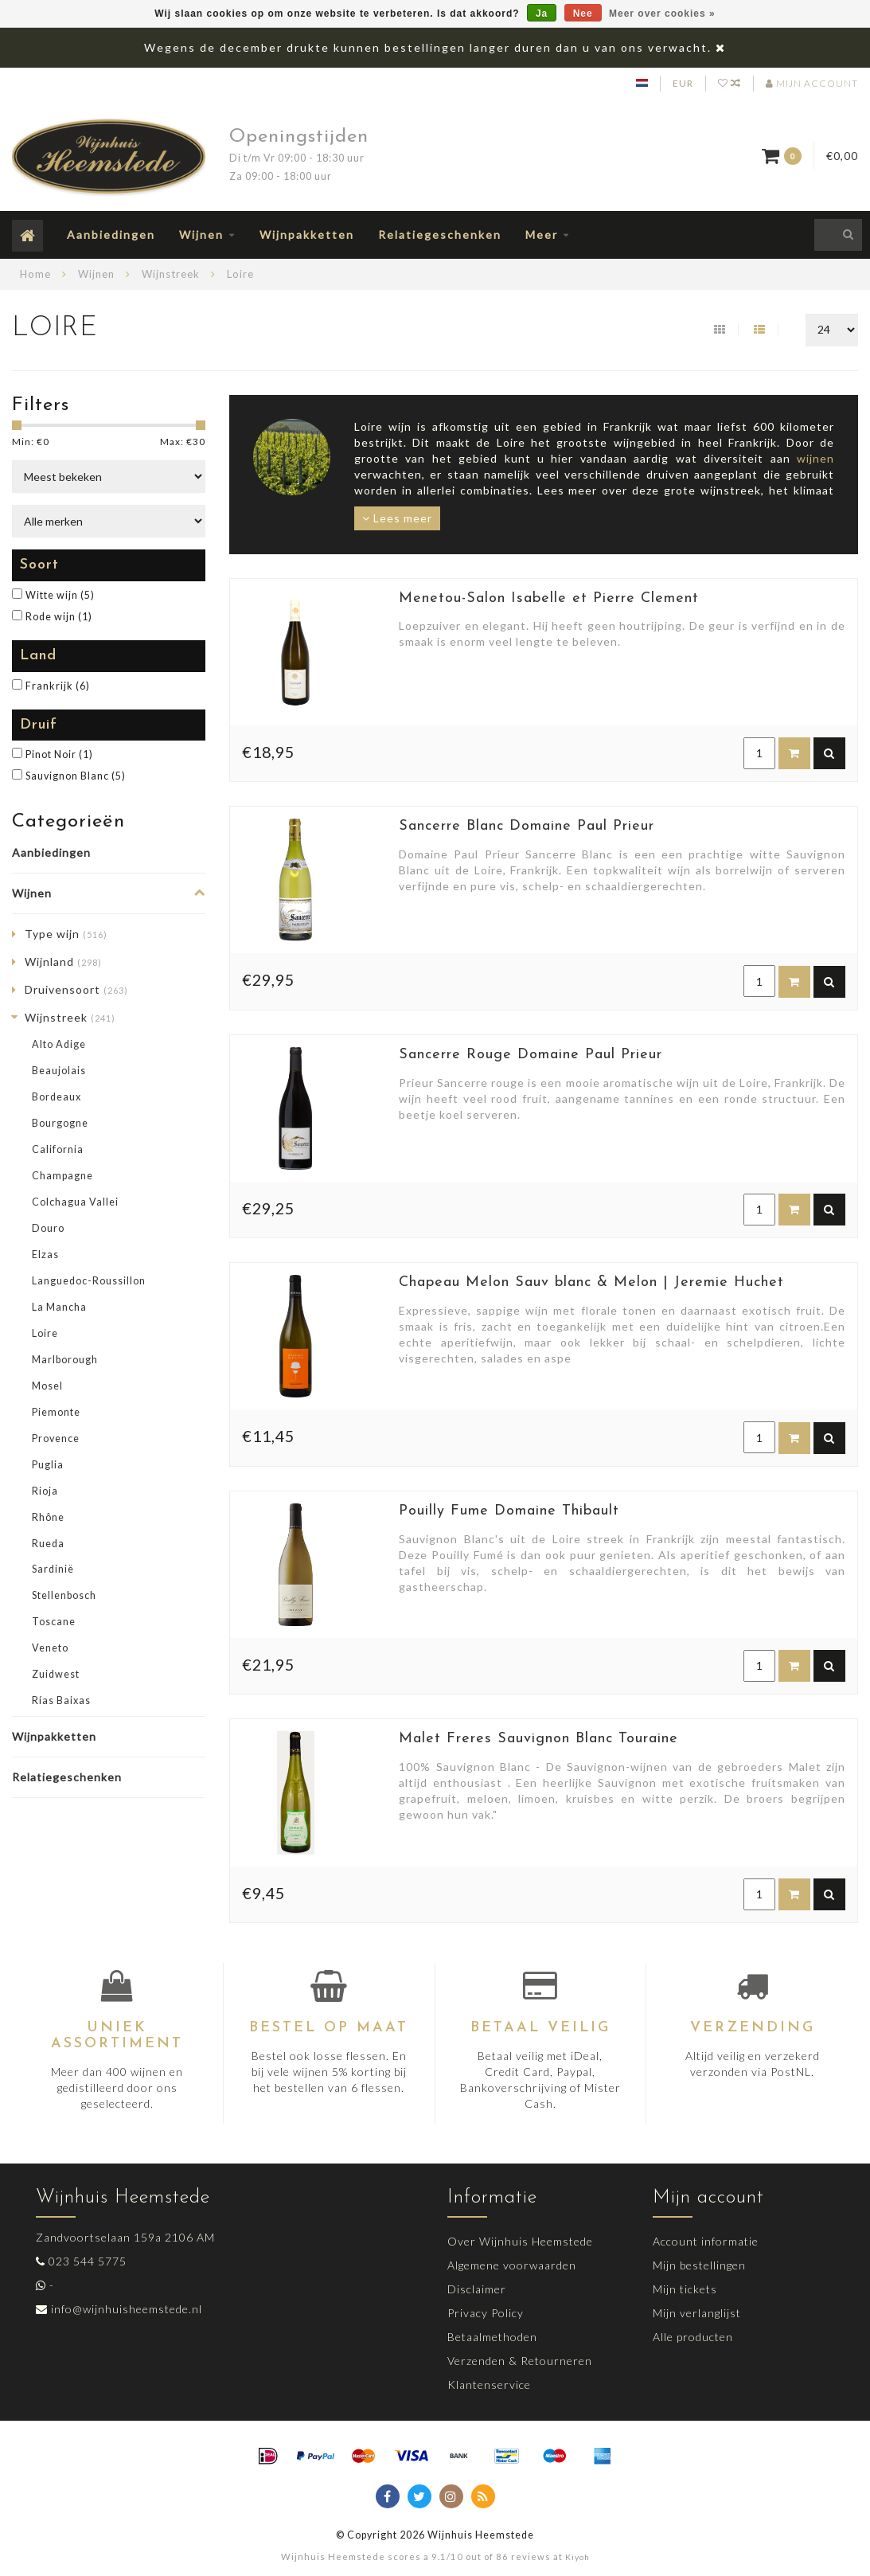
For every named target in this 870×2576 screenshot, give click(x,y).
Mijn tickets (685, 2289)
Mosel (47, 1386)
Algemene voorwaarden (511, 2265)
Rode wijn (58, 617)
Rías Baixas (61, 1700)
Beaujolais (59, 1071)
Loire (45, 1333)
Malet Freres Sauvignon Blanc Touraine (538, 1738)
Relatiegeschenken (439, 234)
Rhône (48, 1517)
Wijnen (201, 234)
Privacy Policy (485, 2313)
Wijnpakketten (306, 234)
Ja (542, 13)
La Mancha (59, 1307)
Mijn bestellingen (699, 2265)
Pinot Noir (59, 754)
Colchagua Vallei (75, 1202)
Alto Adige (59, 1044)
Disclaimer (476, 2289)
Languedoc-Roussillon (89, 1281)
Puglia (48, 1465)
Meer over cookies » (662, 13)
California (58, 1149)
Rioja (45, 1491)
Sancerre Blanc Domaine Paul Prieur (526, 826)
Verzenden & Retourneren (519, 2360)
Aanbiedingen (111, 234)
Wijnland (63, 961)
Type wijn (66, 933)
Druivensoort (76, 989)
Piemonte (56, 1412)
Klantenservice (489, 2384)
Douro (48, 1228)
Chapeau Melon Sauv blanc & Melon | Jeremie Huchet (591, 1282)
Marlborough (65, 1360)
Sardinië (53, 1569)
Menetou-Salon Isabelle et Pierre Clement (549, 598)
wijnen (815, 458)
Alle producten (693, 2336)
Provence (56, 1438)
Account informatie (706, 2241)
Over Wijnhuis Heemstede (520, 2241)
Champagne (62, 1176)
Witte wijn (60, 595)
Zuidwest (56, 1674)
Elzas (45, 1255)
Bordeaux (56, 1097)
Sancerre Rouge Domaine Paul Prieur (530, 1054)
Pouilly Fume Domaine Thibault (509, 1511)
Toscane (54, 1622)
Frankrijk (57, 686)
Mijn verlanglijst (697, 2313)
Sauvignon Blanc (75, 776)
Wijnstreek (70, 1017)
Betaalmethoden (492, 2336)
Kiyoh (577, 2557)
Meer (541, 234)
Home (35, 274)
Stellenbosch (64, 1595)
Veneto (50, 1648)
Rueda (48, 1544)
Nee (583, 13)
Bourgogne (60, 1123)
